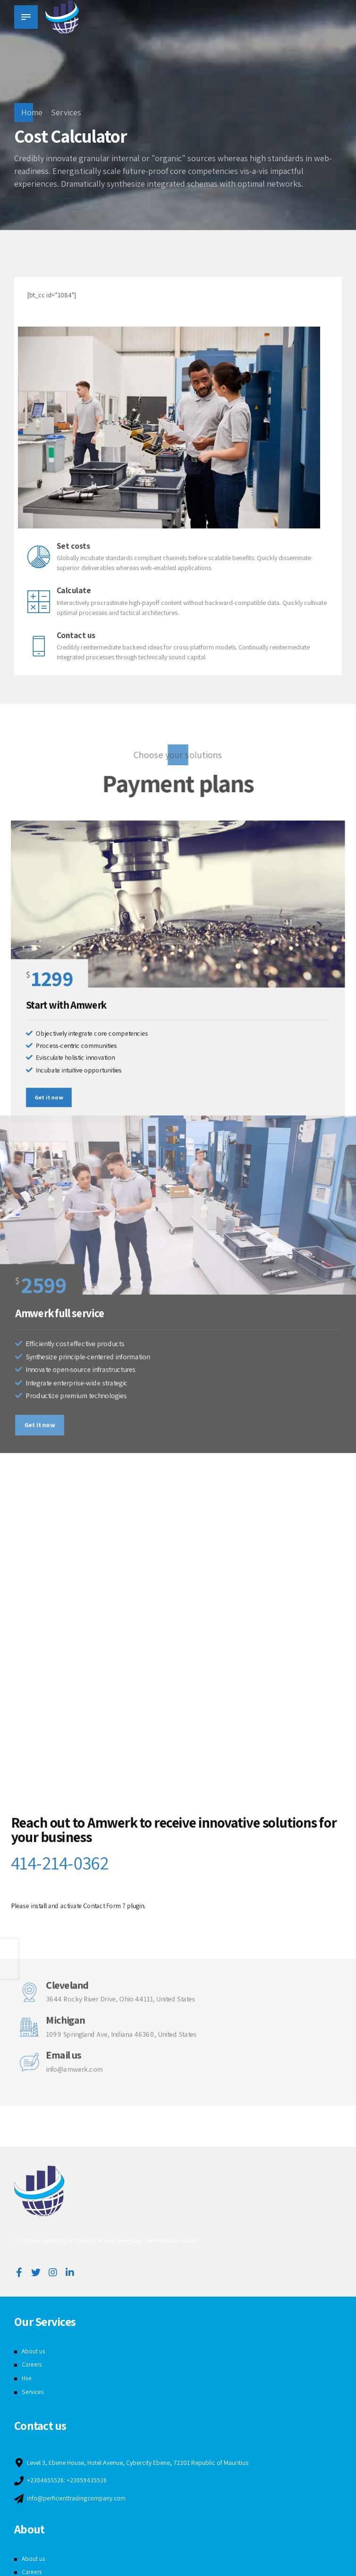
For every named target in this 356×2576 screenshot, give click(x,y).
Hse (27, 2378)
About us (34, 2351)
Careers (32, 2364)
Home (31, 112)
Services (66, 112)
